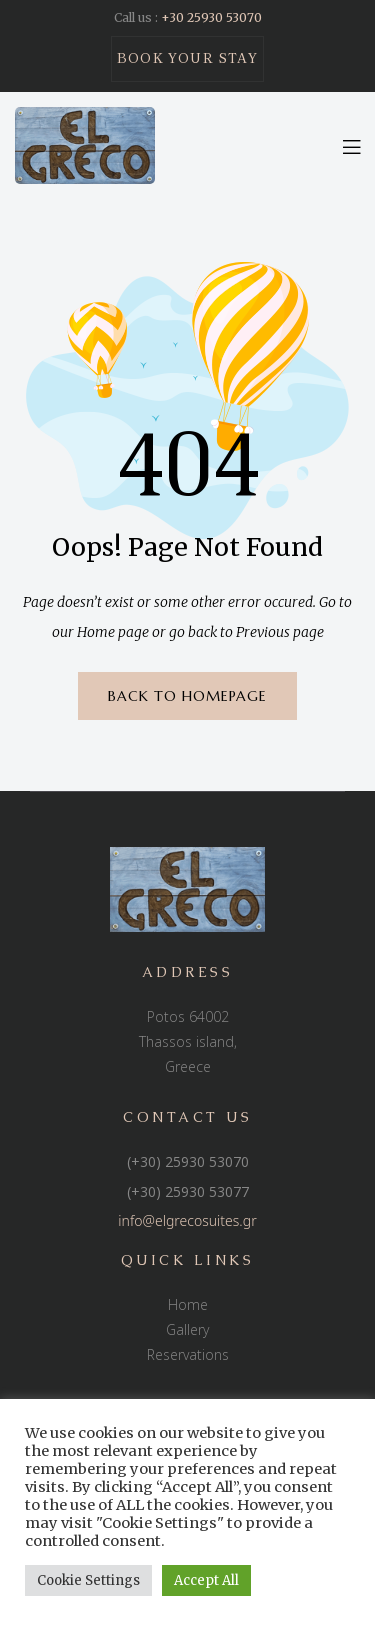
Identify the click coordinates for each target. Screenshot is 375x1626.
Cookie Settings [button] (88, 1580)
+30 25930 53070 (211, 17)
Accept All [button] (206, 1580)
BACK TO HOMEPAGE (187, 696)
